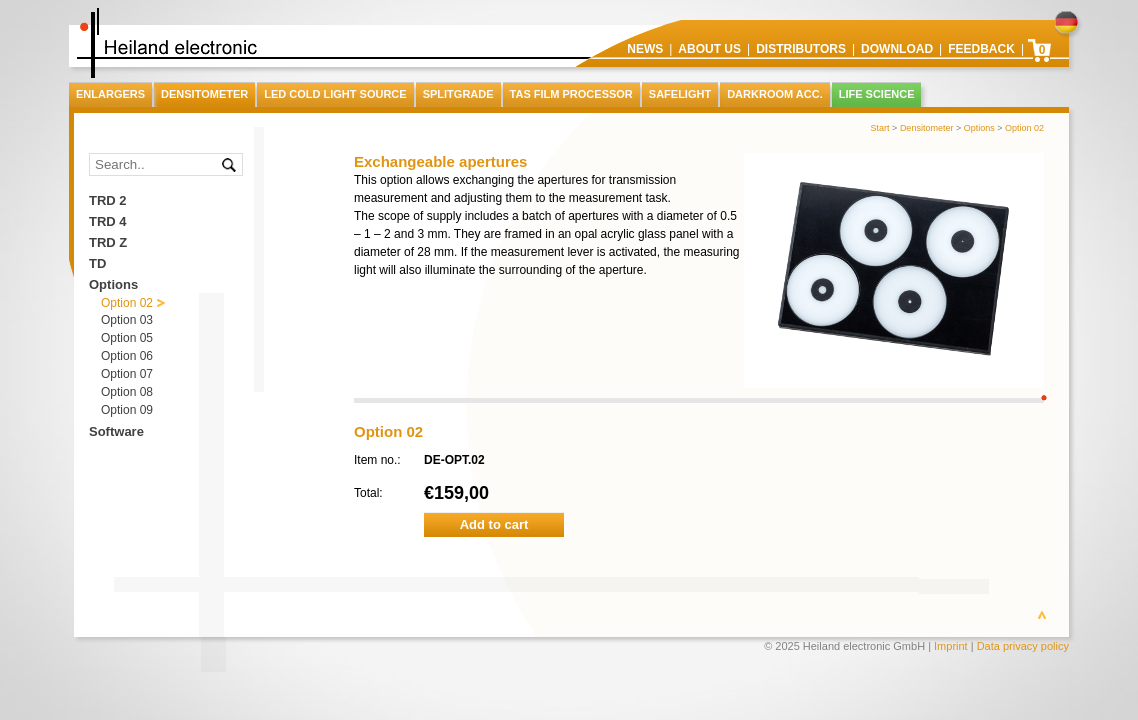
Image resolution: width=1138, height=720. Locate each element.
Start (880, 128)
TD (97, 263)
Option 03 (127, 320)
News (645, 49)
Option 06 (127, 356)
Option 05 (127, 338)
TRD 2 (108, 200)
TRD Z (108, 242)
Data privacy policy (1023, 646)
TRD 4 (108, 221)
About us (709, 49)
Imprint (951, 646)
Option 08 (127, 392)
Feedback (981, 49)
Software (116, 431)
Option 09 (127, 410)
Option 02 (1024, 128)
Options (979, 128)
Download (897, 49)
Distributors (801, 49)
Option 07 (127, 374)
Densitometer (927, 128)
